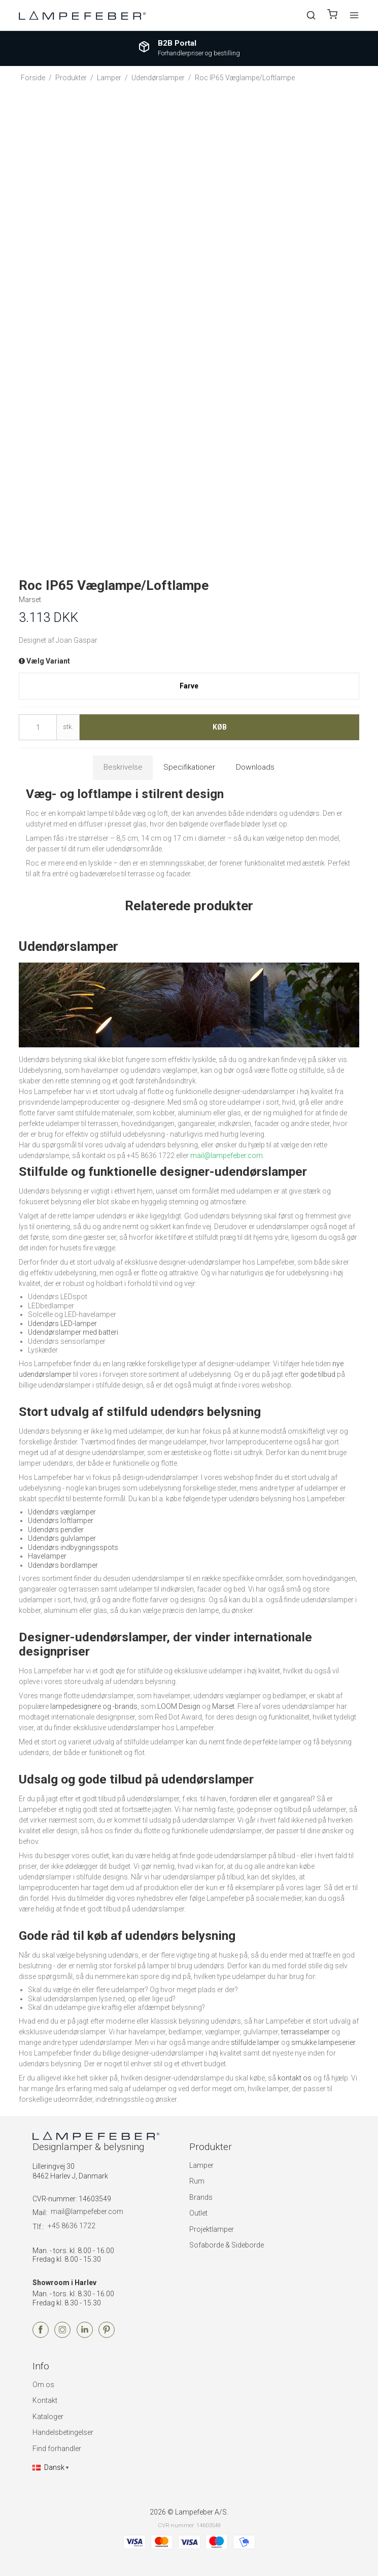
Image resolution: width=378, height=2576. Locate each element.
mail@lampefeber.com (87, 2211)
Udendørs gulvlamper (62, 1538)
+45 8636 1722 (71, 2226)
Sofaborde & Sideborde (226, 2245)
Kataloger (47, 2417)
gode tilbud (317, 1374)
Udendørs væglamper (62, 1512)
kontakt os (295, 2078)
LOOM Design (178, 1706)
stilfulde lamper (255, 2042)
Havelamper (47, 1556)
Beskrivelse (123, 767)
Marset (223, 1706)
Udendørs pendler (56, 1530)
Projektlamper (211, 2229)
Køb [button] (220, 727)
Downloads (255, 767)
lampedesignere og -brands (94, 1706)
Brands (201, 2197)
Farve (189, 686)
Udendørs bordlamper (63, 1565)
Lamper (201, 2165)
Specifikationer (189, 767)
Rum (196, 2181)
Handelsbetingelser (62, 2432)
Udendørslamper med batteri (73, 1332)
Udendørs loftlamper (60, 1520)
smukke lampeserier (323, 2042)
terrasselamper (305, 2032)
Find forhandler (56, 2449)
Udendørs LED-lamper (62, 1323)
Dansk (48, 2467)
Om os (43, 2385)
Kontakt (44, 2400)
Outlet (198, 2213)
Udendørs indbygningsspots (73, 1547)
